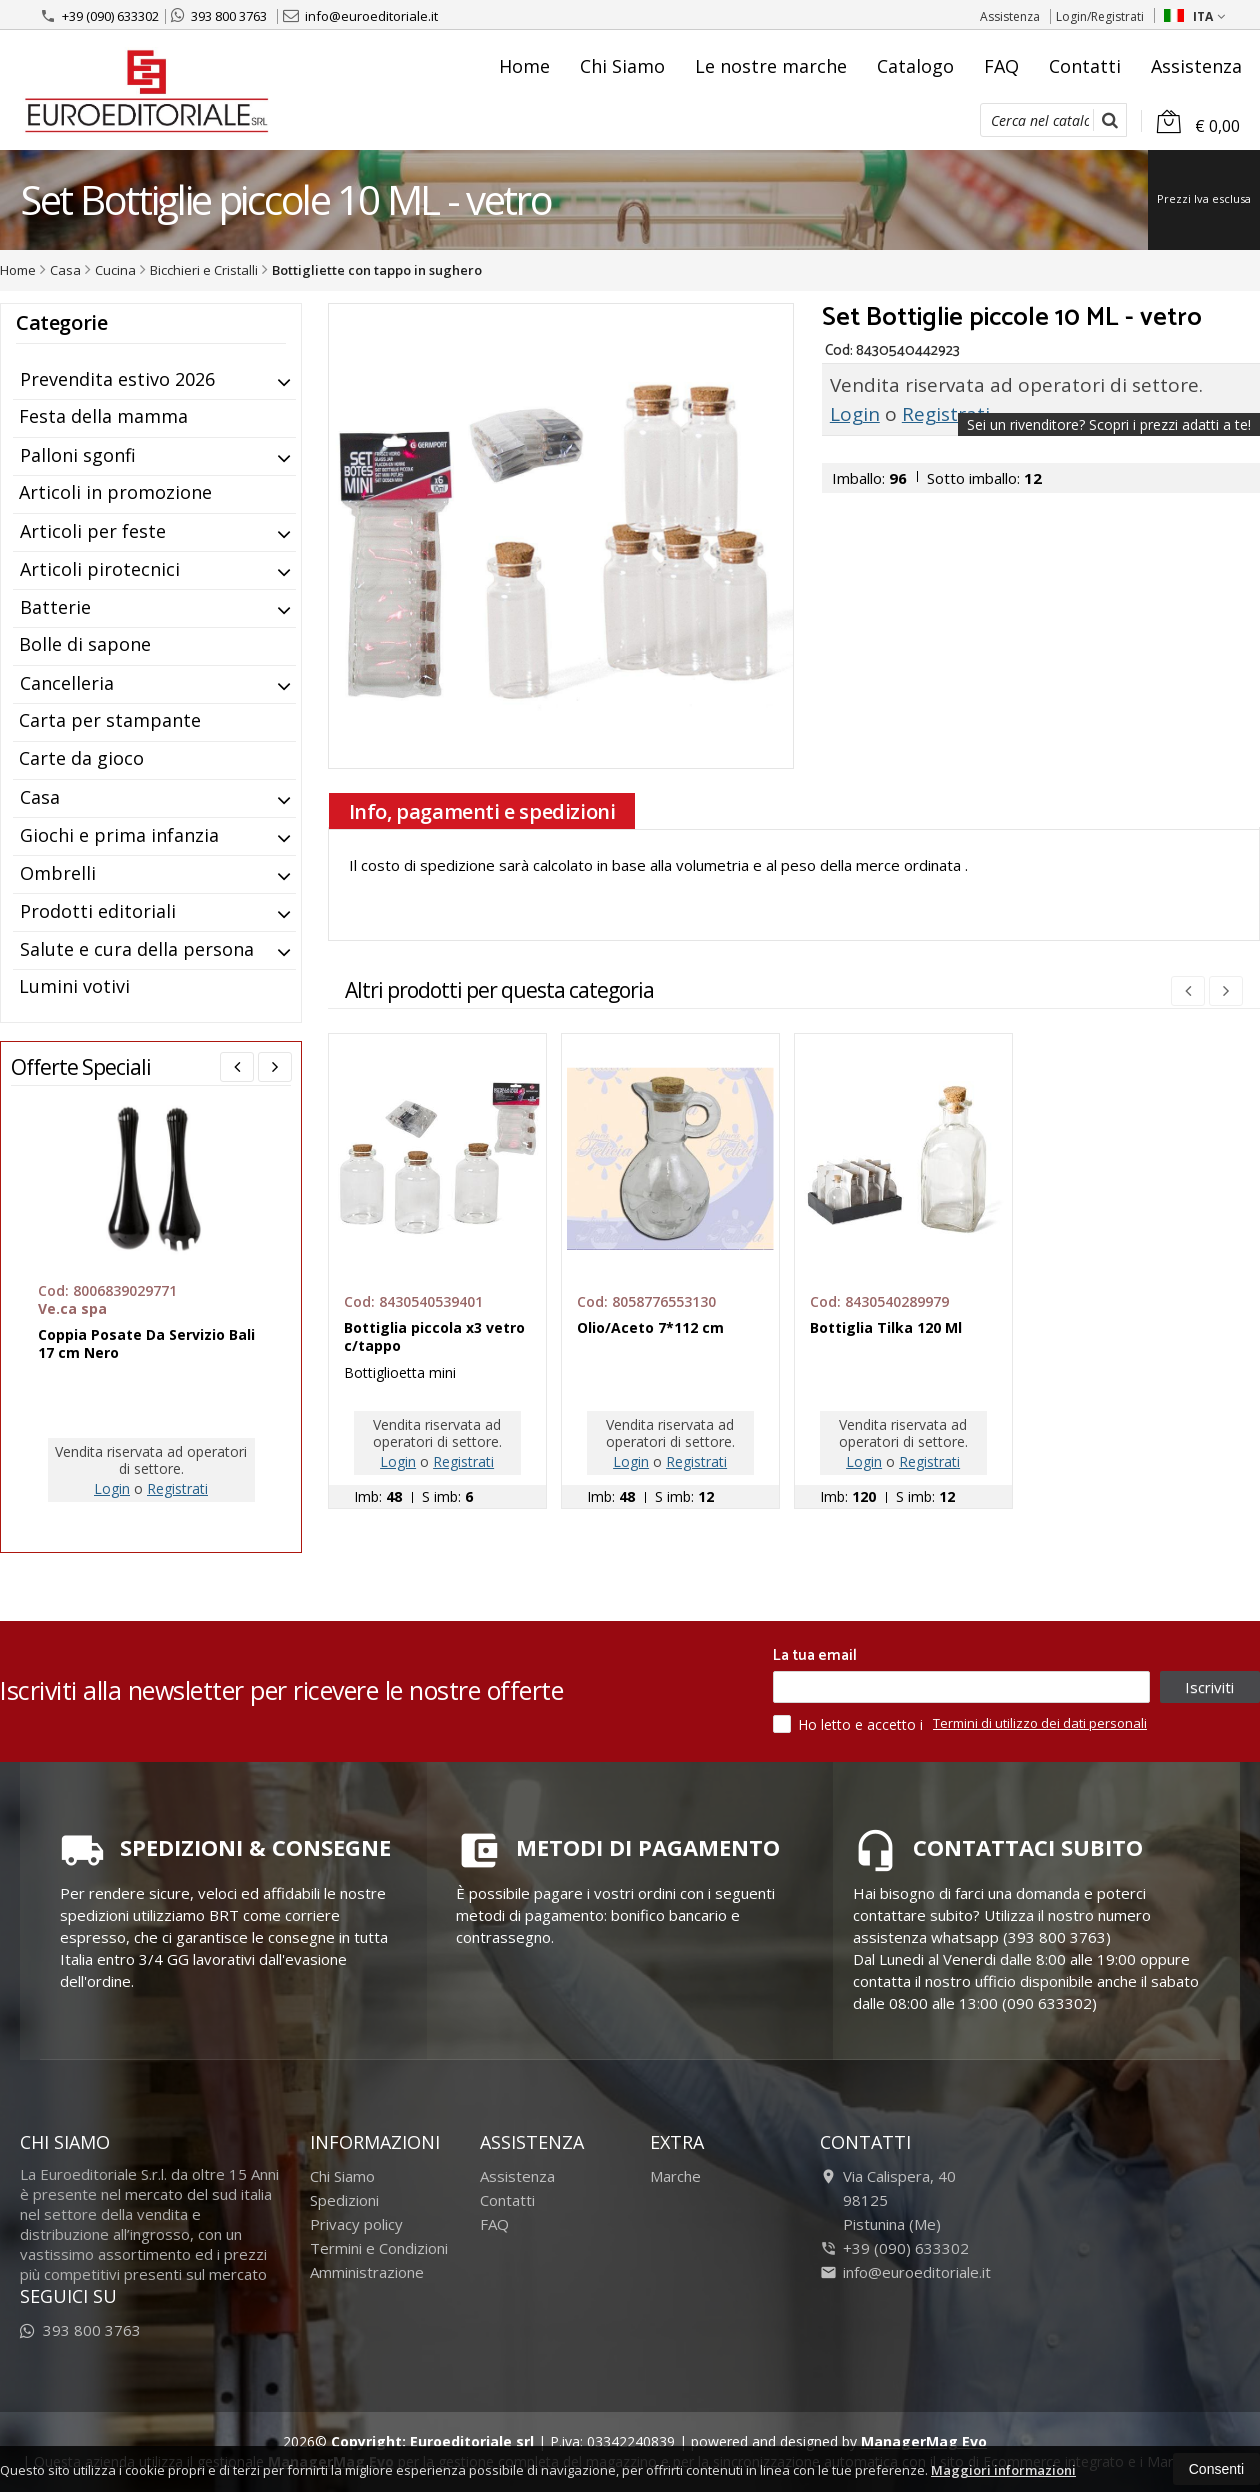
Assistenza (1010, 16)
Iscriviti (1209, 1687)
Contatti (1085, 66)
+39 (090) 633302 (99, 16)
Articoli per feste (93, 531)
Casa (40, 797)
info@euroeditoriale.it (360, 16)
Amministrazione (367, 2272)
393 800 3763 (219, 16)
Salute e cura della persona (137, 949)
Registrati (946, 414)
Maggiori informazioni (1003, 2470)
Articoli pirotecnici (100, 569)
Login (855, 414)
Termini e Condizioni (379, 2248)
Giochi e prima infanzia (119, 835)
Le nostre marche (771, 66)
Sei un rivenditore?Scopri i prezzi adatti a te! (1109, 424)
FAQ (1001, 66)
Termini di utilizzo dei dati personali (1040, 1723)
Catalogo (915, 66)
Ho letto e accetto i (850, 1724)
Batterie (55, 607)
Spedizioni (344, 2200)
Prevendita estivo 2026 (117, 379)
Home (524, 66)
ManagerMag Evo (924, 2441)
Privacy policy (356, 2224)
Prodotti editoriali (98, 911)
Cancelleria (67, 683)
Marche (675, 2176)
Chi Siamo (622, 66)
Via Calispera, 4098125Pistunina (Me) (888, 2200)
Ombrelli (58, 873)
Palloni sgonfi (78, 455)
